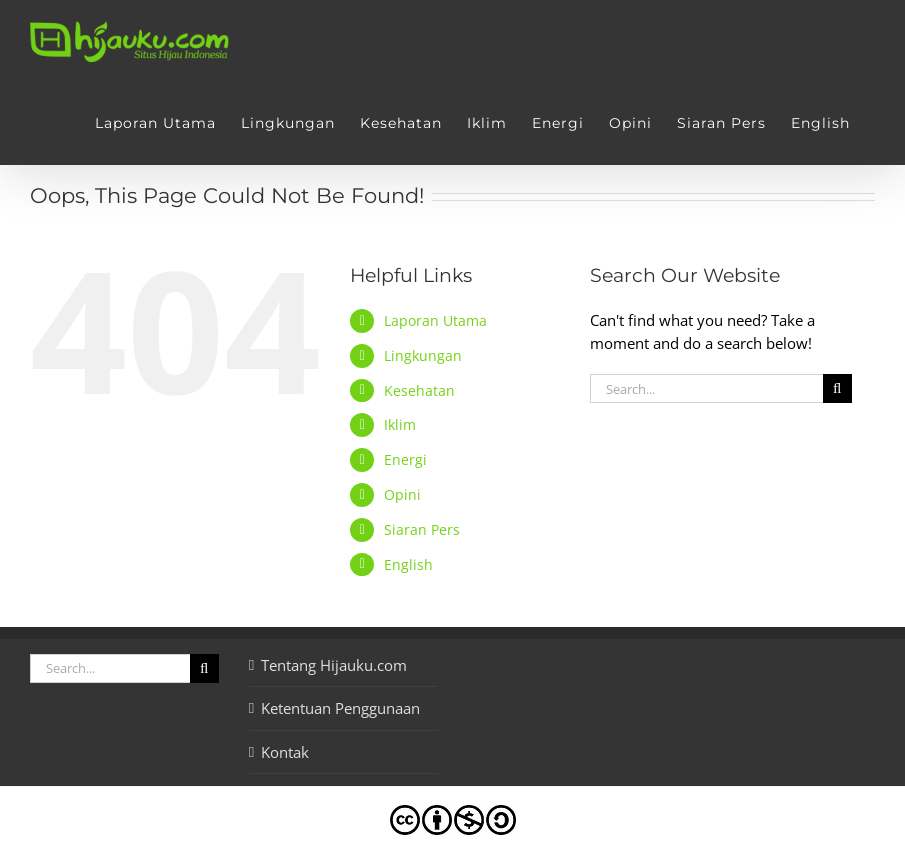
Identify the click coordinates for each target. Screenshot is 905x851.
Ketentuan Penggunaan (340, 708)
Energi (405, 459)
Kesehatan (419, 390)
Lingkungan (423, 355)
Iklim (400, 424)
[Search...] (706, 388)
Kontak (285, 752)
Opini (402, 494)
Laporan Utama (435, 320)
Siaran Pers (422, 529)
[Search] (837, 388)
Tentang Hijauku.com (334, 665)
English (408, 564)
